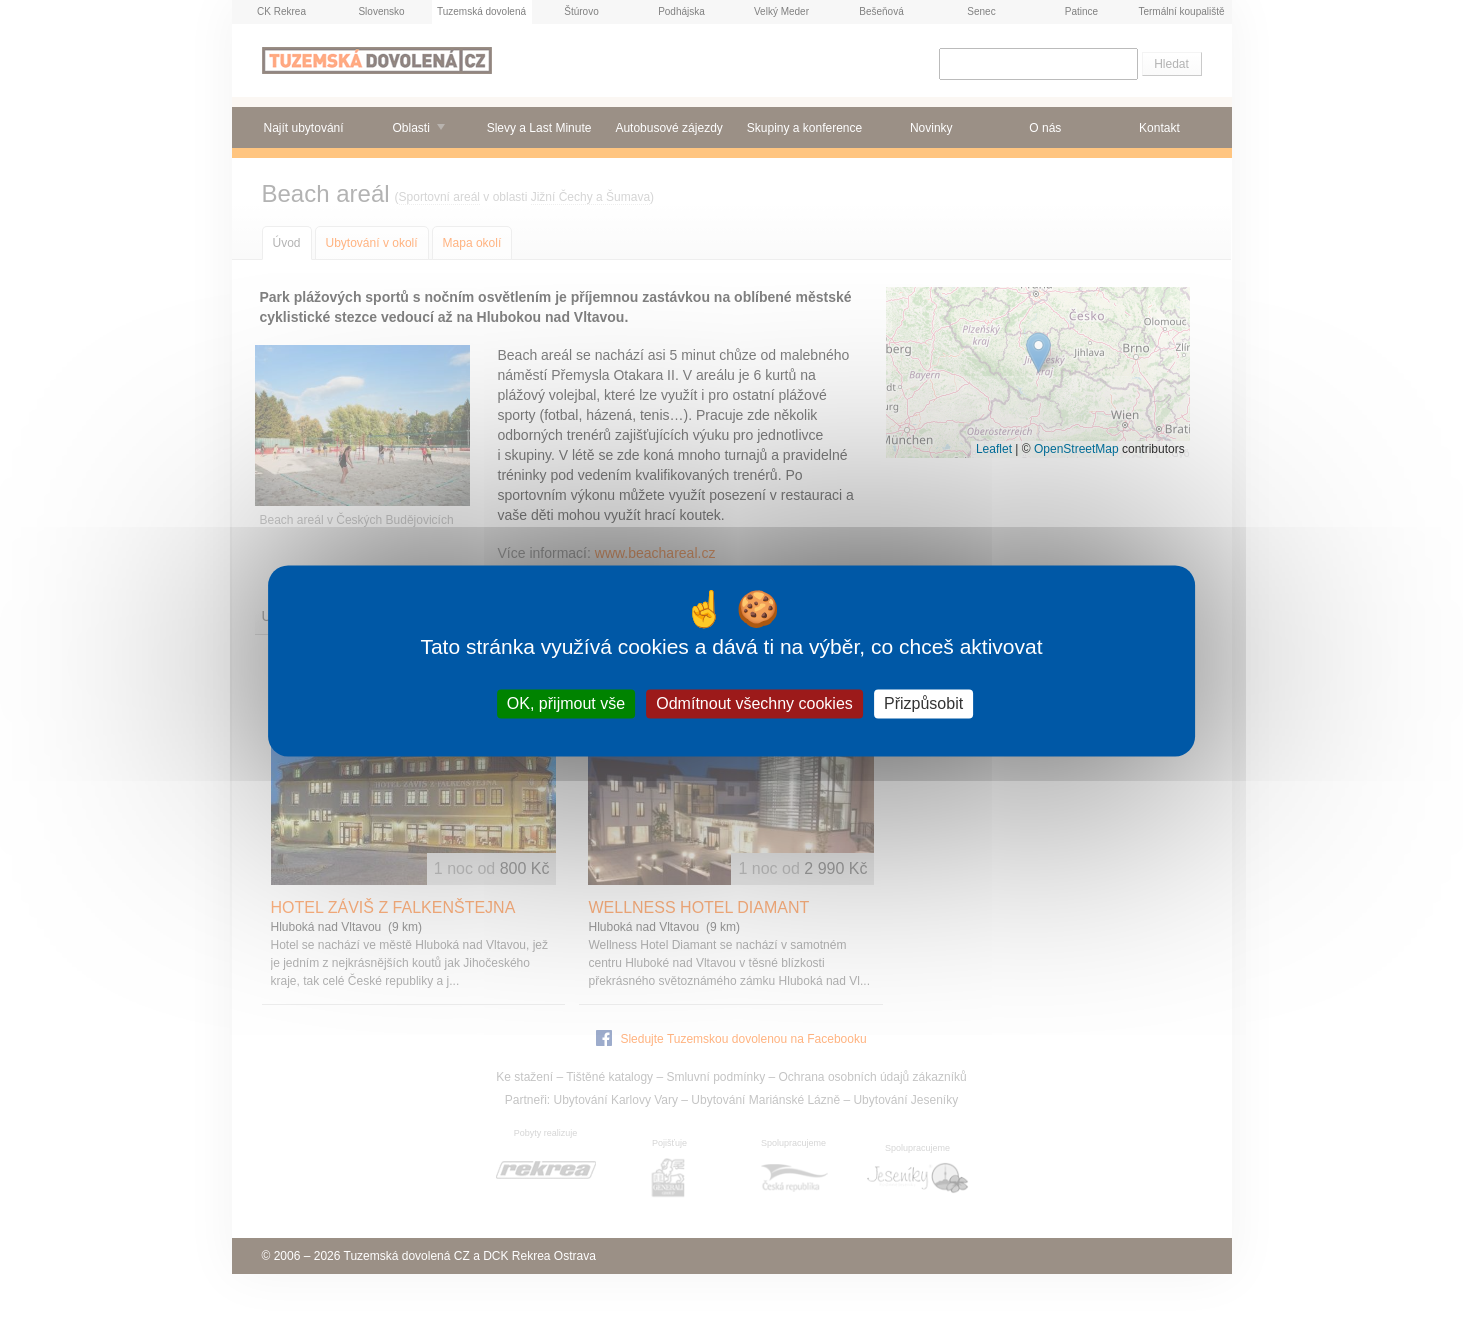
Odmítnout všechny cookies (754, 703)
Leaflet (994, 449)
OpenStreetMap (1076, 449)
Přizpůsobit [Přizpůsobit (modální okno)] (923, 703)
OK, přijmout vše (566, 703)
